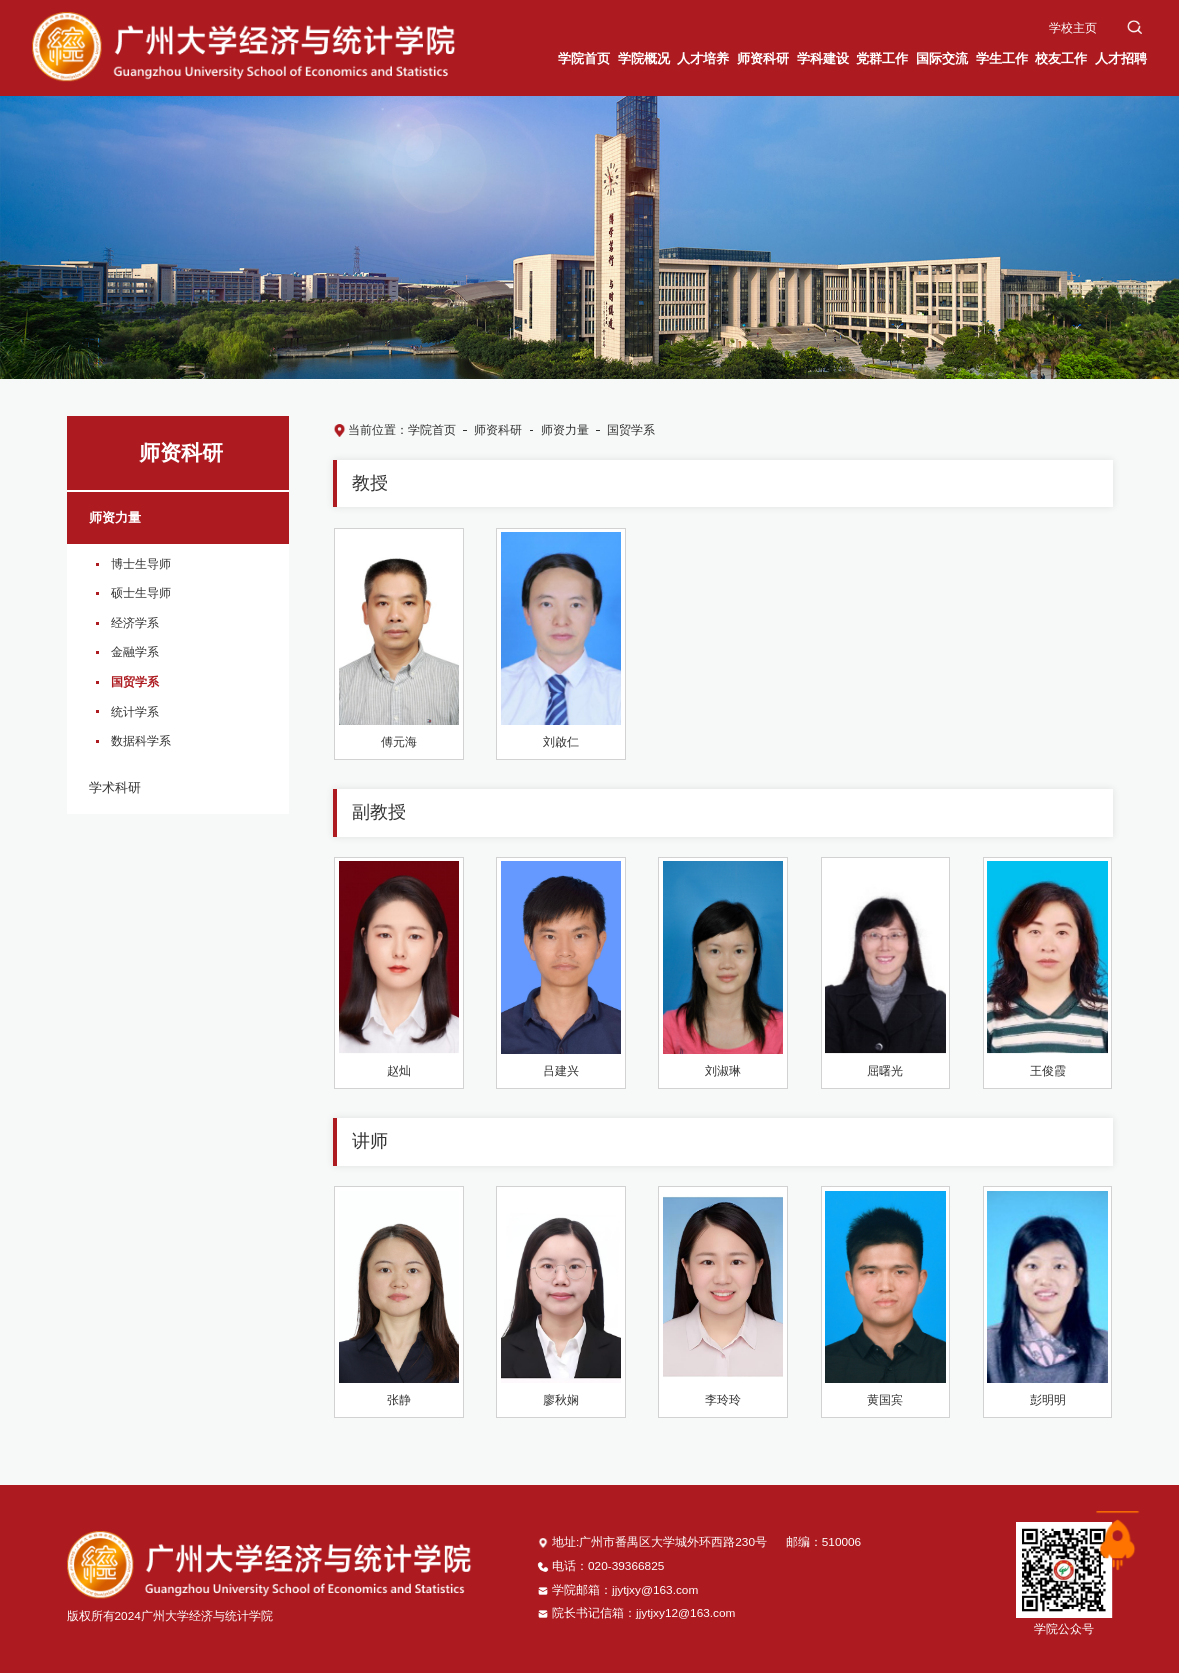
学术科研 (115, 787)
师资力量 (115, 517)
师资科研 (498, 430)
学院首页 (432, 430)
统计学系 (135, 712)
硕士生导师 (141, 593)
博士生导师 (141, 564)
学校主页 (1073, 28)
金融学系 (135, 652)
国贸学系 (135, 682)
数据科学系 (141, 741)
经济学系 (135, 623)
